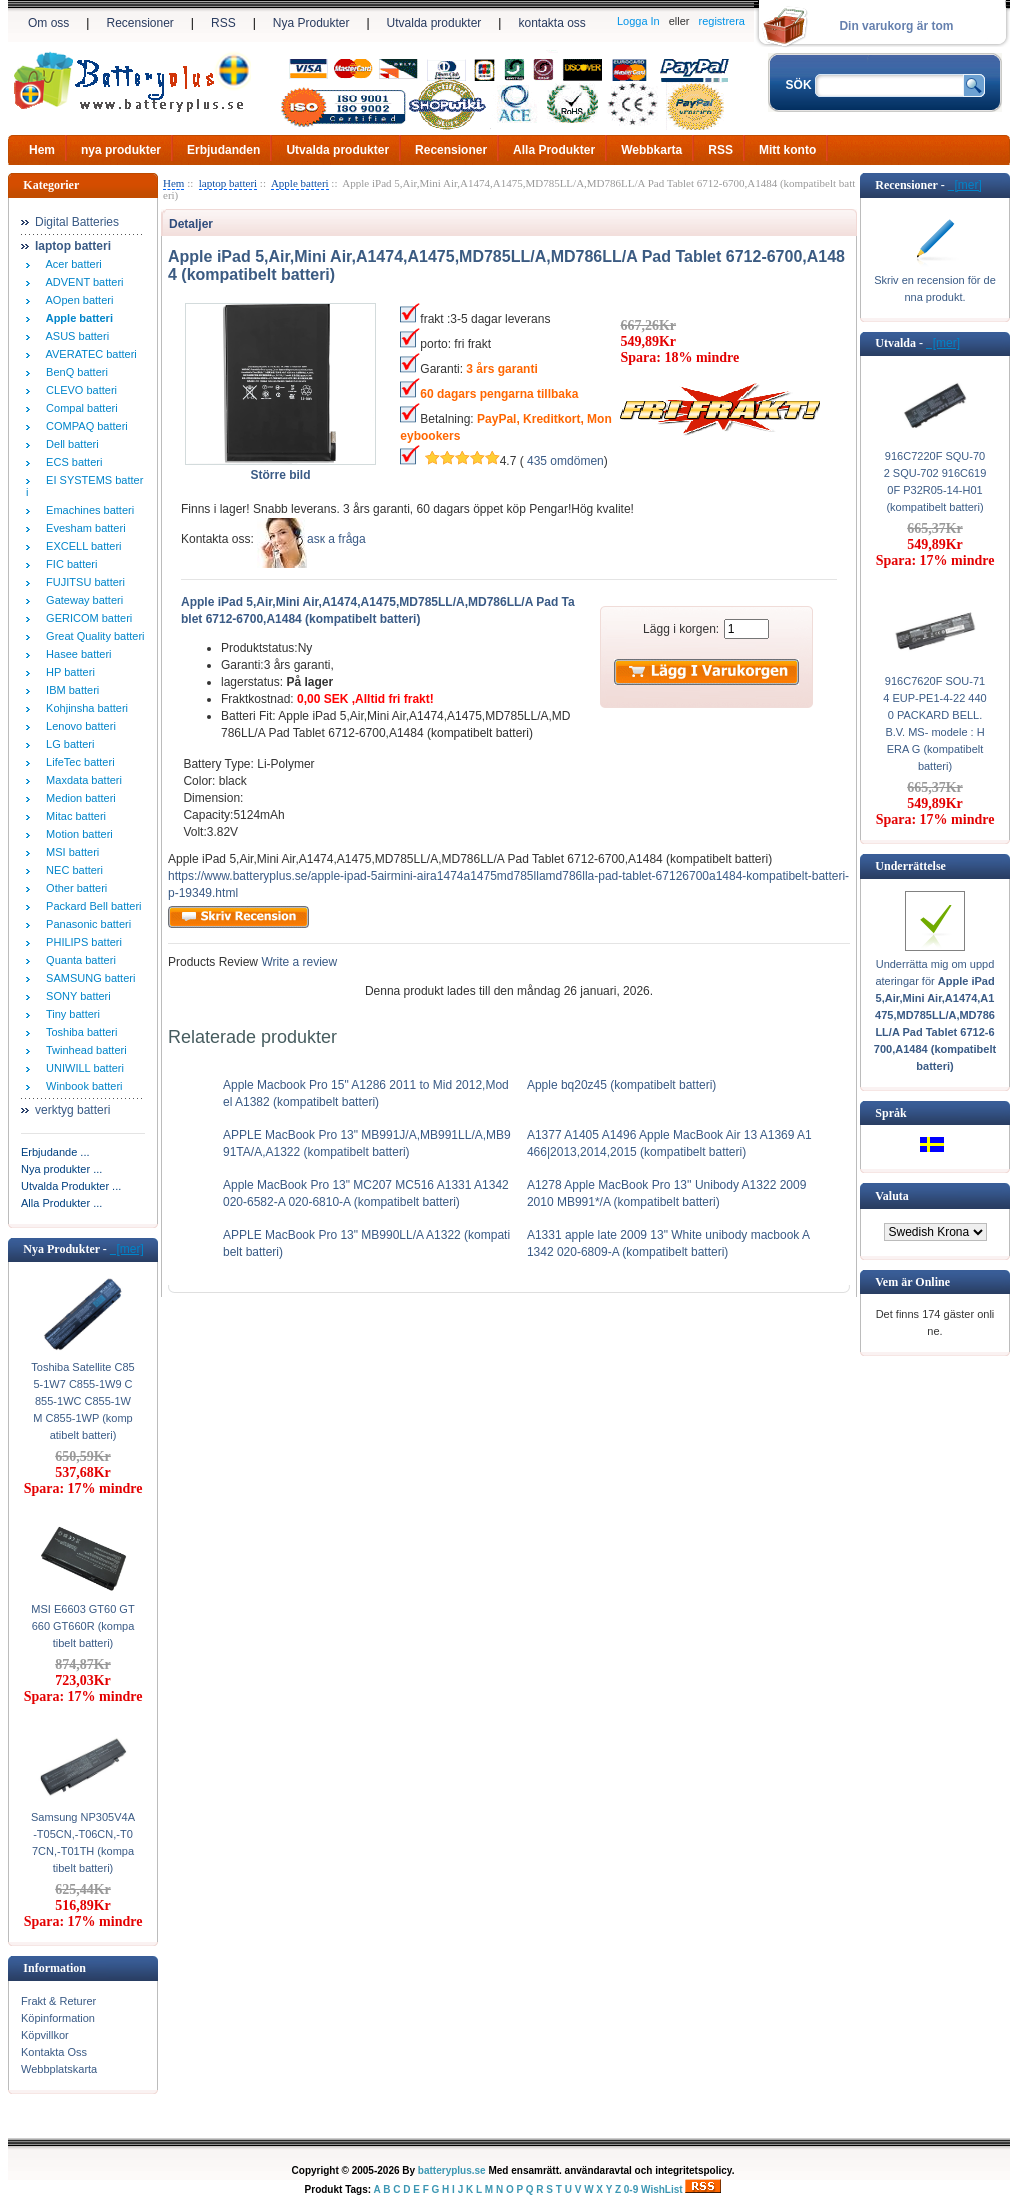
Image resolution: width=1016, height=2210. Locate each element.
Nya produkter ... (61, 1169)
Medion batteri (78, 798)
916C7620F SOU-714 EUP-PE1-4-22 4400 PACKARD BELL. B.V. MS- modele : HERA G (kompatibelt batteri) (934, 723)
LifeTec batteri (77, 762)
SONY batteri (75, 996)
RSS (223, 23)
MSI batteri (69, 852)
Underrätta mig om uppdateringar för (935, 1015)
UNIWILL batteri (82, 1068)
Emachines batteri (87, 510)
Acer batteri (71, 264)
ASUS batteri (74, 336)
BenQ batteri (74, 372)
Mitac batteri (73, 816)
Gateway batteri (81, 600)
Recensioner (139, 23)
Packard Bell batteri (91, 906)
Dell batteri (69, 444)
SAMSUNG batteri (87, 978)
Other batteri (73, 888)
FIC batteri (68, 564)
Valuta (892, 1196)
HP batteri (67, 672)
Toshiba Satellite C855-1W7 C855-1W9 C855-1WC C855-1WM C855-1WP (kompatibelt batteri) (82, 1401)
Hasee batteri (76, 654)
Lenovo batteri (78, 726)
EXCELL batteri (81, 546)
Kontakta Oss (54, 2052)
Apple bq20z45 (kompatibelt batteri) (621, 1085)
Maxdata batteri (81, 780)
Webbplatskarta (59, 2069)
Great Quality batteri (92, 636)
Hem (42, 150)
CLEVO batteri (78, 390)
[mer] (127, 1249)
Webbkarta (651, 150)
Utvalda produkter (434, 23)
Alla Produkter (554, 150)
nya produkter (121, 150)
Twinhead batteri (83, 1050)
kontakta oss (551, 23)
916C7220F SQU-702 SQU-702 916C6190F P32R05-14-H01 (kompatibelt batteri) (935, 481)
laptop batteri (228, 183)
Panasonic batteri (85, 924)
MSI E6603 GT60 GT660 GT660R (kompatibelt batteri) (82, 1626)
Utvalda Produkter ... (71, 1186)
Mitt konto (787, 150)
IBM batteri (69, 690)
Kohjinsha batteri (84, 708)
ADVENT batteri (82, 282)
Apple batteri (300, 183)
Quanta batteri (78, 960)
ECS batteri (71, 462)
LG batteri (67, 744)
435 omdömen (565, 461)
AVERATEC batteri (88, 354)
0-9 (631, 2189)
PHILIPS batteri (81, 942)
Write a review (297, 962)
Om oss (48, 23)
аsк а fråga (336, 539)
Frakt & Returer (58, 2001)
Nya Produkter (311, 23)
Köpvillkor (45, 2035)
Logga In (638, 21)
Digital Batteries (77, 222)
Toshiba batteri (78, 1032)
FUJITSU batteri (82, 582)
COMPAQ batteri (84, 426)
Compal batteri (79, 408)
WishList (662, 2189)
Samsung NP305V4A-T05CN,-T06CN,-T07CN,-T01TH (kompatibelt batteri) (83, 1842)
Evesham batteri (83, 528)
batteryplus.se (452, 2170)
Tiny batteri (70, 1014)
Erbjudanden (223, 150)
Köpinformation (58, 2018)
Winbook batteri (81, 1086)
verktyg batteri (72, 1110)
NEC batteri (71, 870)
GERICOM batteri (86, 618)
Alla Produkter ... (61, 1203)
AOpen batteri (76, 300)
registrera (722, 21)
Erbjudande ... (55, 1152)
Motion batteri (76, 834)
